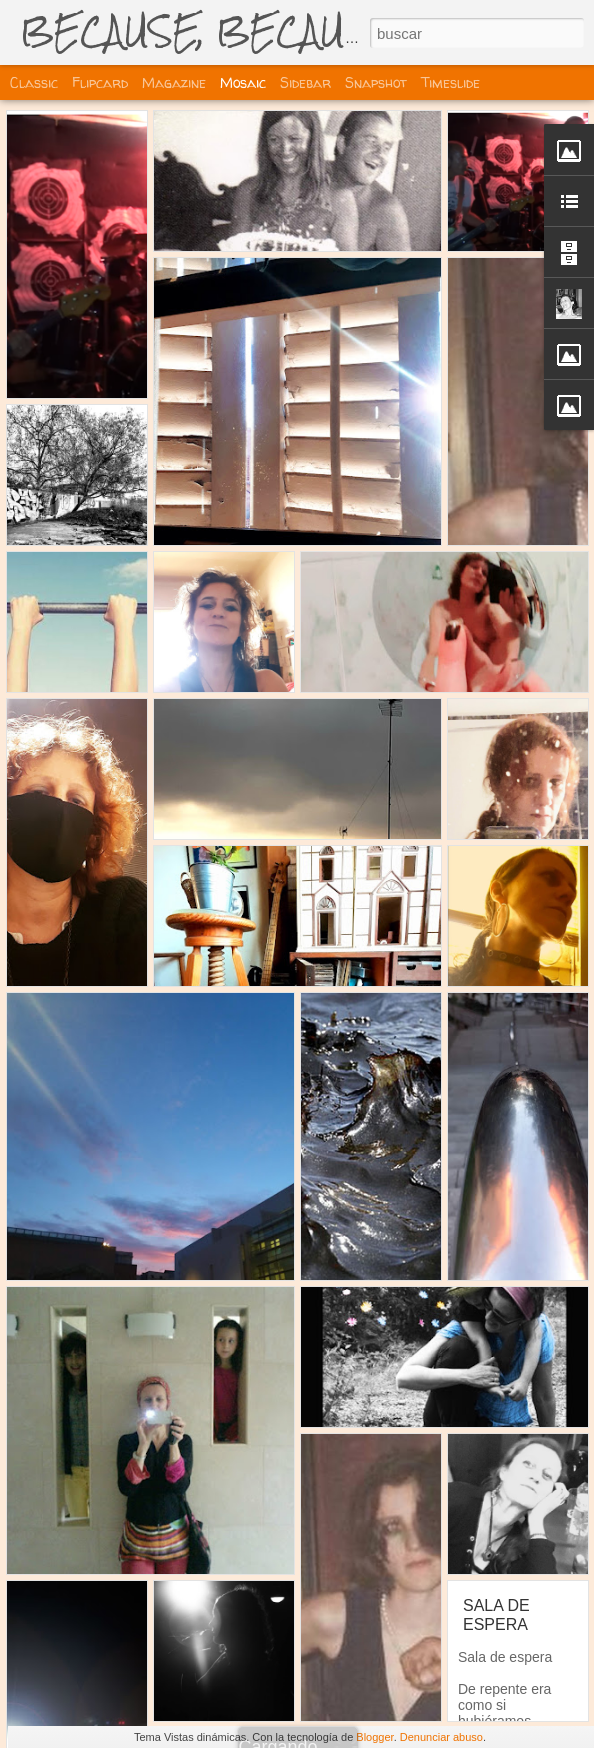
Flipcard (100, 82)
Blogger (374, 1737)
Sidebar (305, 82)
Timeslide (450, 82)
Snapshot (376, 82)
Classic (34, 82)
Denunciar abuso (441, 1737)
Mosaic (243, 82)
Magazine (174, 82)
